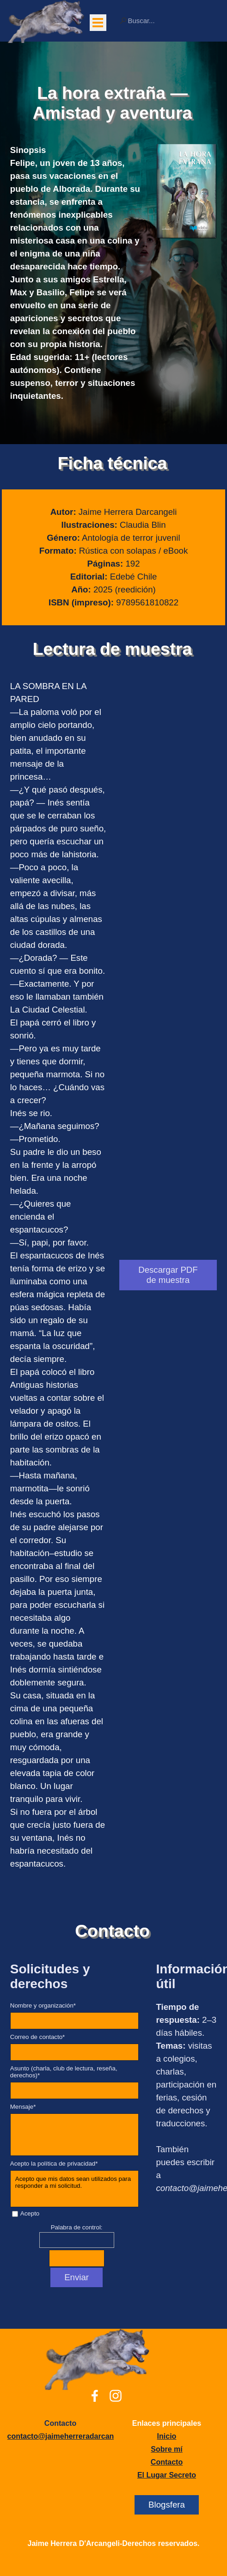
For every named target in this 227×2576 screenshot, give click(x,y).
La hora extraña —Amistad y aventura (112, 102)
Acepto (30, 2213)
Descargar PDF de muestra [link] (168, 1275)
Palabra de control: (77, 2227)
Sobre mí (166, 2449)
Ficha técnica (112, 463)
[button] (75, 2436)
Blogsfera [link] (166, 2504)
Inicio (167, 2436)
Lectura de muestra (112, 649)
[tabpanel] (76, 273)
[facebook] (95, 2396)
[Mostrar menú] (98, 22)
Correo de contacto (37, 2036)
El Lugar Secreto (166, 2475)
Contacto (112, 1931)
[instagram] (116, 2396)
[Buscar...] (168, 20)
